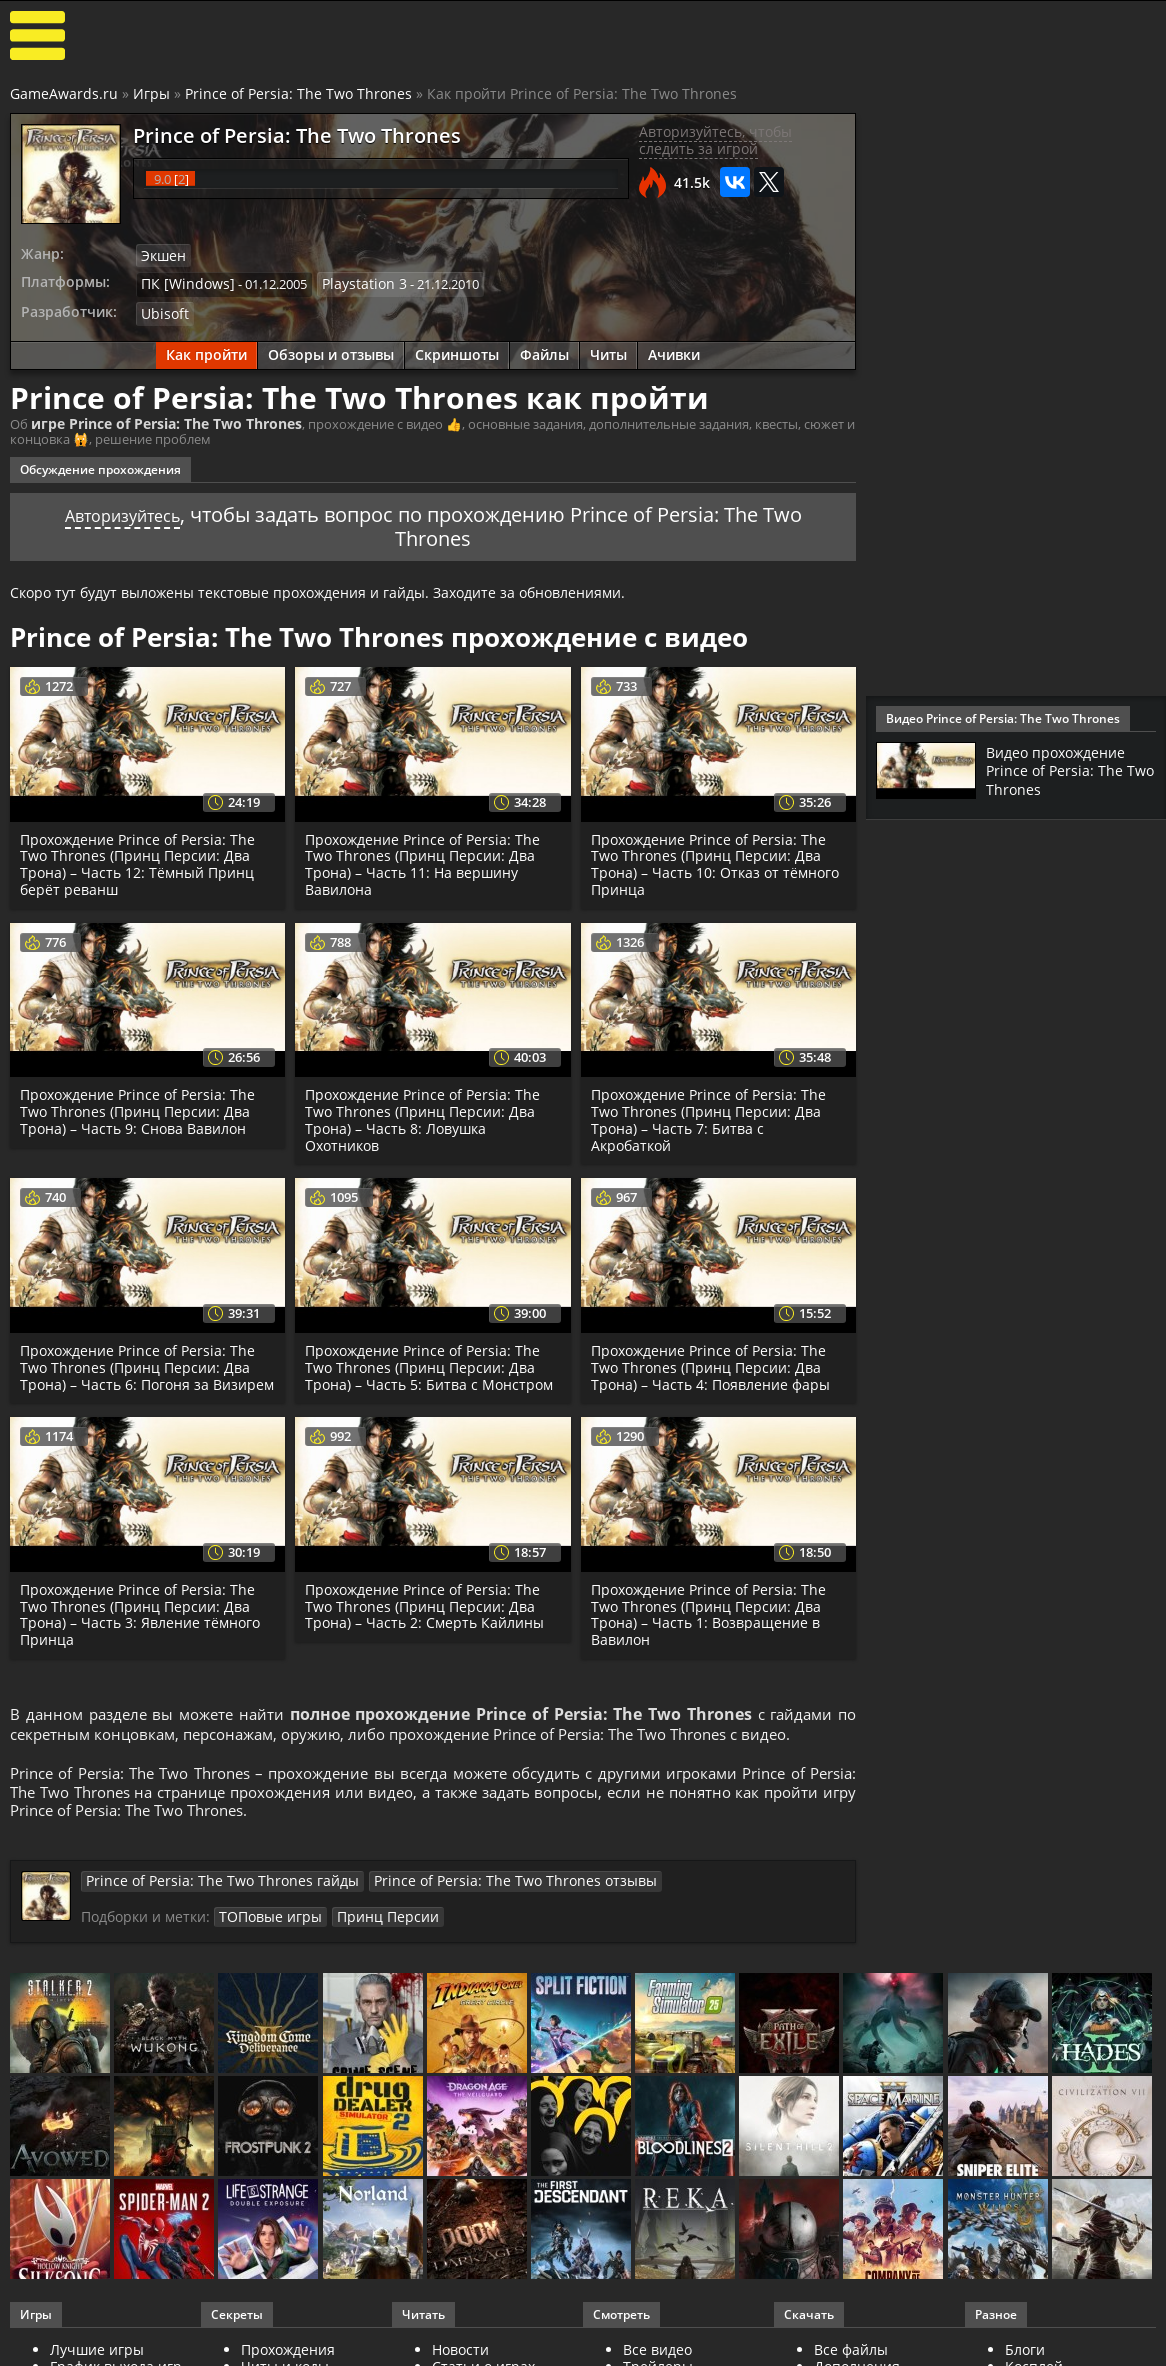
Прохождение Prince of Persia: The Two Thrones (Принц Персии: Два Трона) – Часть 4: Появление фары (712, 1362)
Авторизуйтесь (122, 509)
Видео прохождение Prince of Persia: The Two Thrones (1063, 770)
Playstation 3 (349, 282)
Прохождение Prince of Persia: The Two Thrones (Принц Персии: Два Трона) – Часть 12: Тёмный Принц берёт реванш (141, 858)
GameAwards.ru (64, 93)
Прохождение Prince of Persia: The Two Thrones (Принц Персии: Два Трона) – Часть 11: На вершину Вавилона (426, 858)
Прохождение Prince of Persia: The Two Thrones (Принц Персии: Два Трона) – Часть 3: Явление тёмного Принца (142, 1625)
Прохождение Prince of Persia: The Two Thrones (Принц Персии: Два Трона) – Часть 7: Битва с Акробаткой (712, 1114)
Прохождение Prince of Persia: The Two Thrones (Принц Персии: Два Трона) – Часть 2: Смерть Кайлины (426, 1617)
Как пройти (206, 349)
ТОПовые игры (265, 1941)
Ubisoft (162, 310)
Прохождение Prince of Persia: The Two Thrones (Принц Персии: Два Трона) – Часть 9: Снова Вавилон (141, 1106)
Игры (151, 93)
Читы (608, 349)
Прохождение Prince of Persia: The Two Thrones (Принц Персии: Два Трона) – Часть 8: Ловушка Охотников (426, 1114)
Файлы (544, 349)
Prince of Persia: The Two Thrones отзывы (465, 1906)
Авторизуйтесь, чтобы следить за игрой (715, 140)
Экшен (162, 255)
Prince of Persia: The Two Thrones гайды (206, 1906)
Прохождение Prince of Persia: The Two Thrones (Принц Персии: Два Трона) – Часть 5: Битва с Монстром (431, 1362)
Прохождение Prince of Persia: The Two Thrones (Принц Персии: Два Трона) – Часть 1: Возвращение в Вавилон (712, 1625)
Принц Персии (372, 1941)
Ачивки (674, 349)
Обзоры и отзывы (331, 349)
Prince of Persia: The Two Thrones (298, 93)
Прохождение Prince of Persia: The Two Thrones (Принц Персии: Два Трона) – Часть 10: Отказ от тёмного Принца (718, 858)
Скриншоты (457, 349)
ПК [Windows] (182, 282)
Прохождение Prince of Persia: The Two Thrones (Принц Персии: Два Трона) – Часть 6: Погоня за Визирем (141, 1370)
